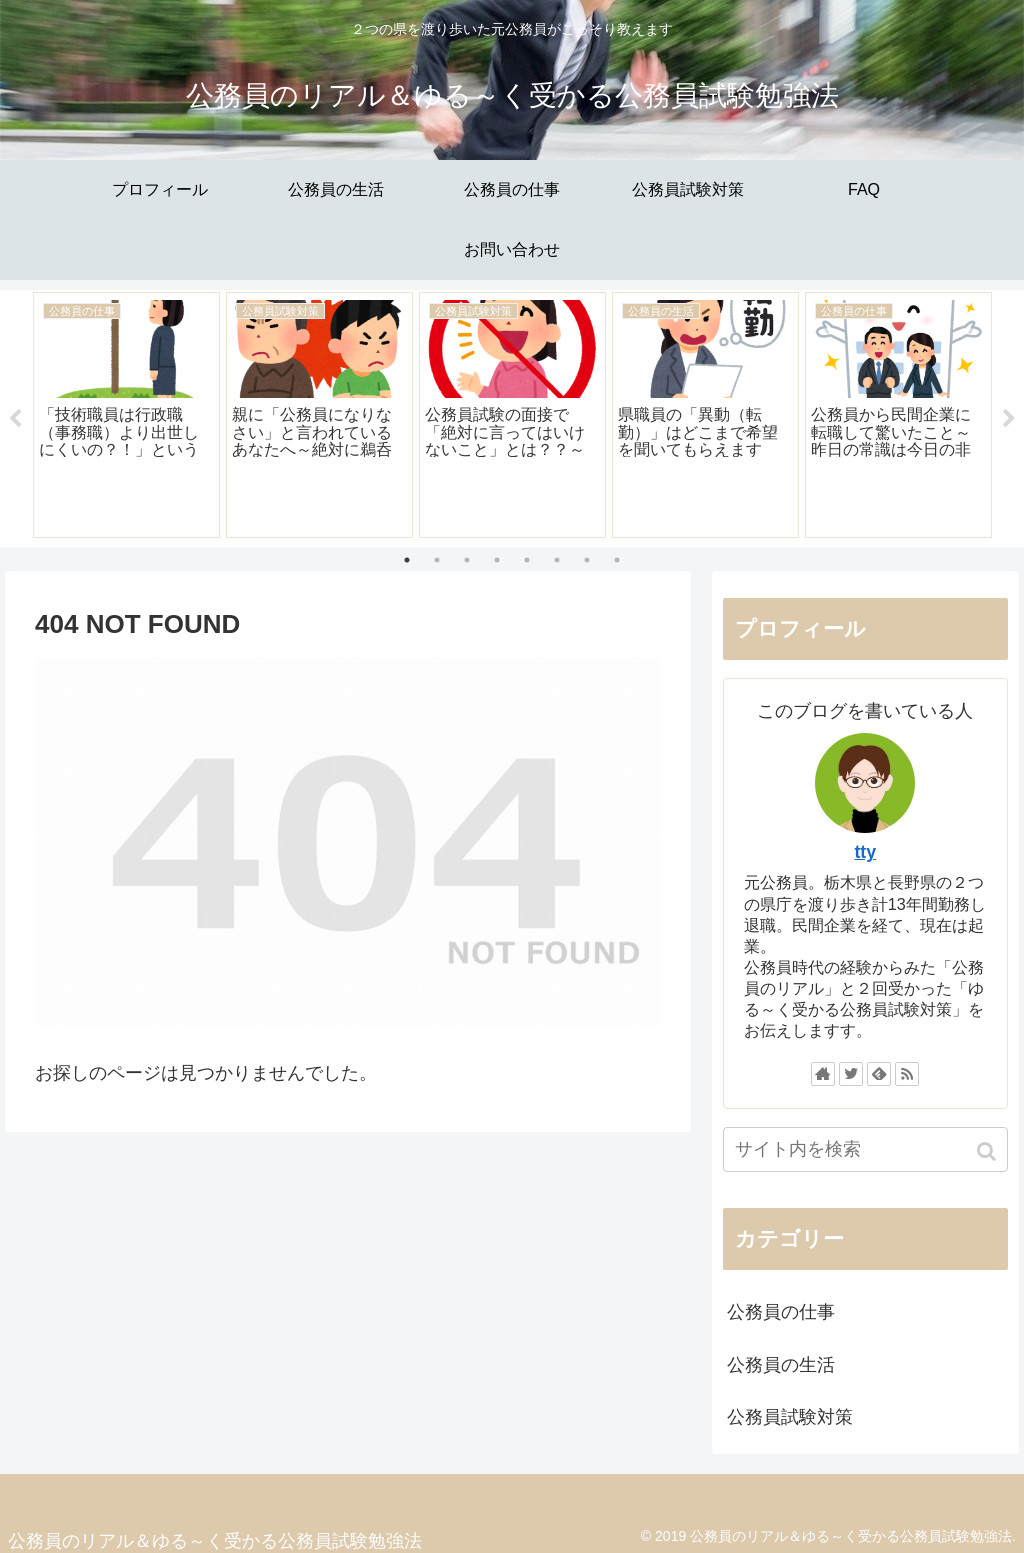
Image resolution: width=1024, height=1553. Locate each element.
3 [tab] (467, 560)
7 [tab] (587, 560)
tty (865, 853)
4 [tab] (497, 560)
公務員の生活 (781, 1365)
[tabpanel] (126, 415)
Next (1009, 419)
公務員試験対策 (790, 1417)
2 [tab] (437, 560)
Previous (15, 419)
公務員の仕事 (781, 1313)
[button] (988, 1152)
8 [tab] (617, 560)
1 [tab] (407, 560)
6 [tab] (557, 560)
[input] (865, 1150)
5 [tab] (527, 560)
